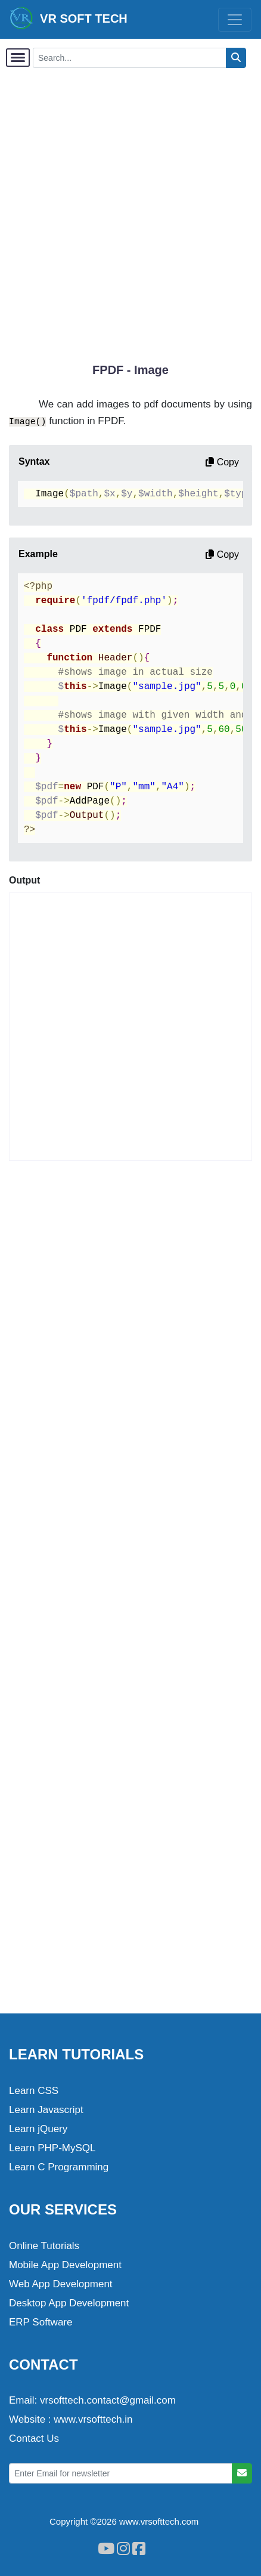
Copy (222, 462)
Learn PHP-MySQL (52, 2148)
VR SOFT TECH (69, 18)
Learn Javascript (46, 2109)
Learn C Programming (58, 2167)
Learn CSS (33, 2090)
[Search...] (129, 58)
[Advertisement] (130, 208)
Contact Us (34, 2438)
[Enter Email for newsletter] (120, 2473)
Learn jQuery (38, 2129)
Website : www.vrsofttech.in (71, 2419)
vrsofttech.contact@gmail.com (108, 2400)
